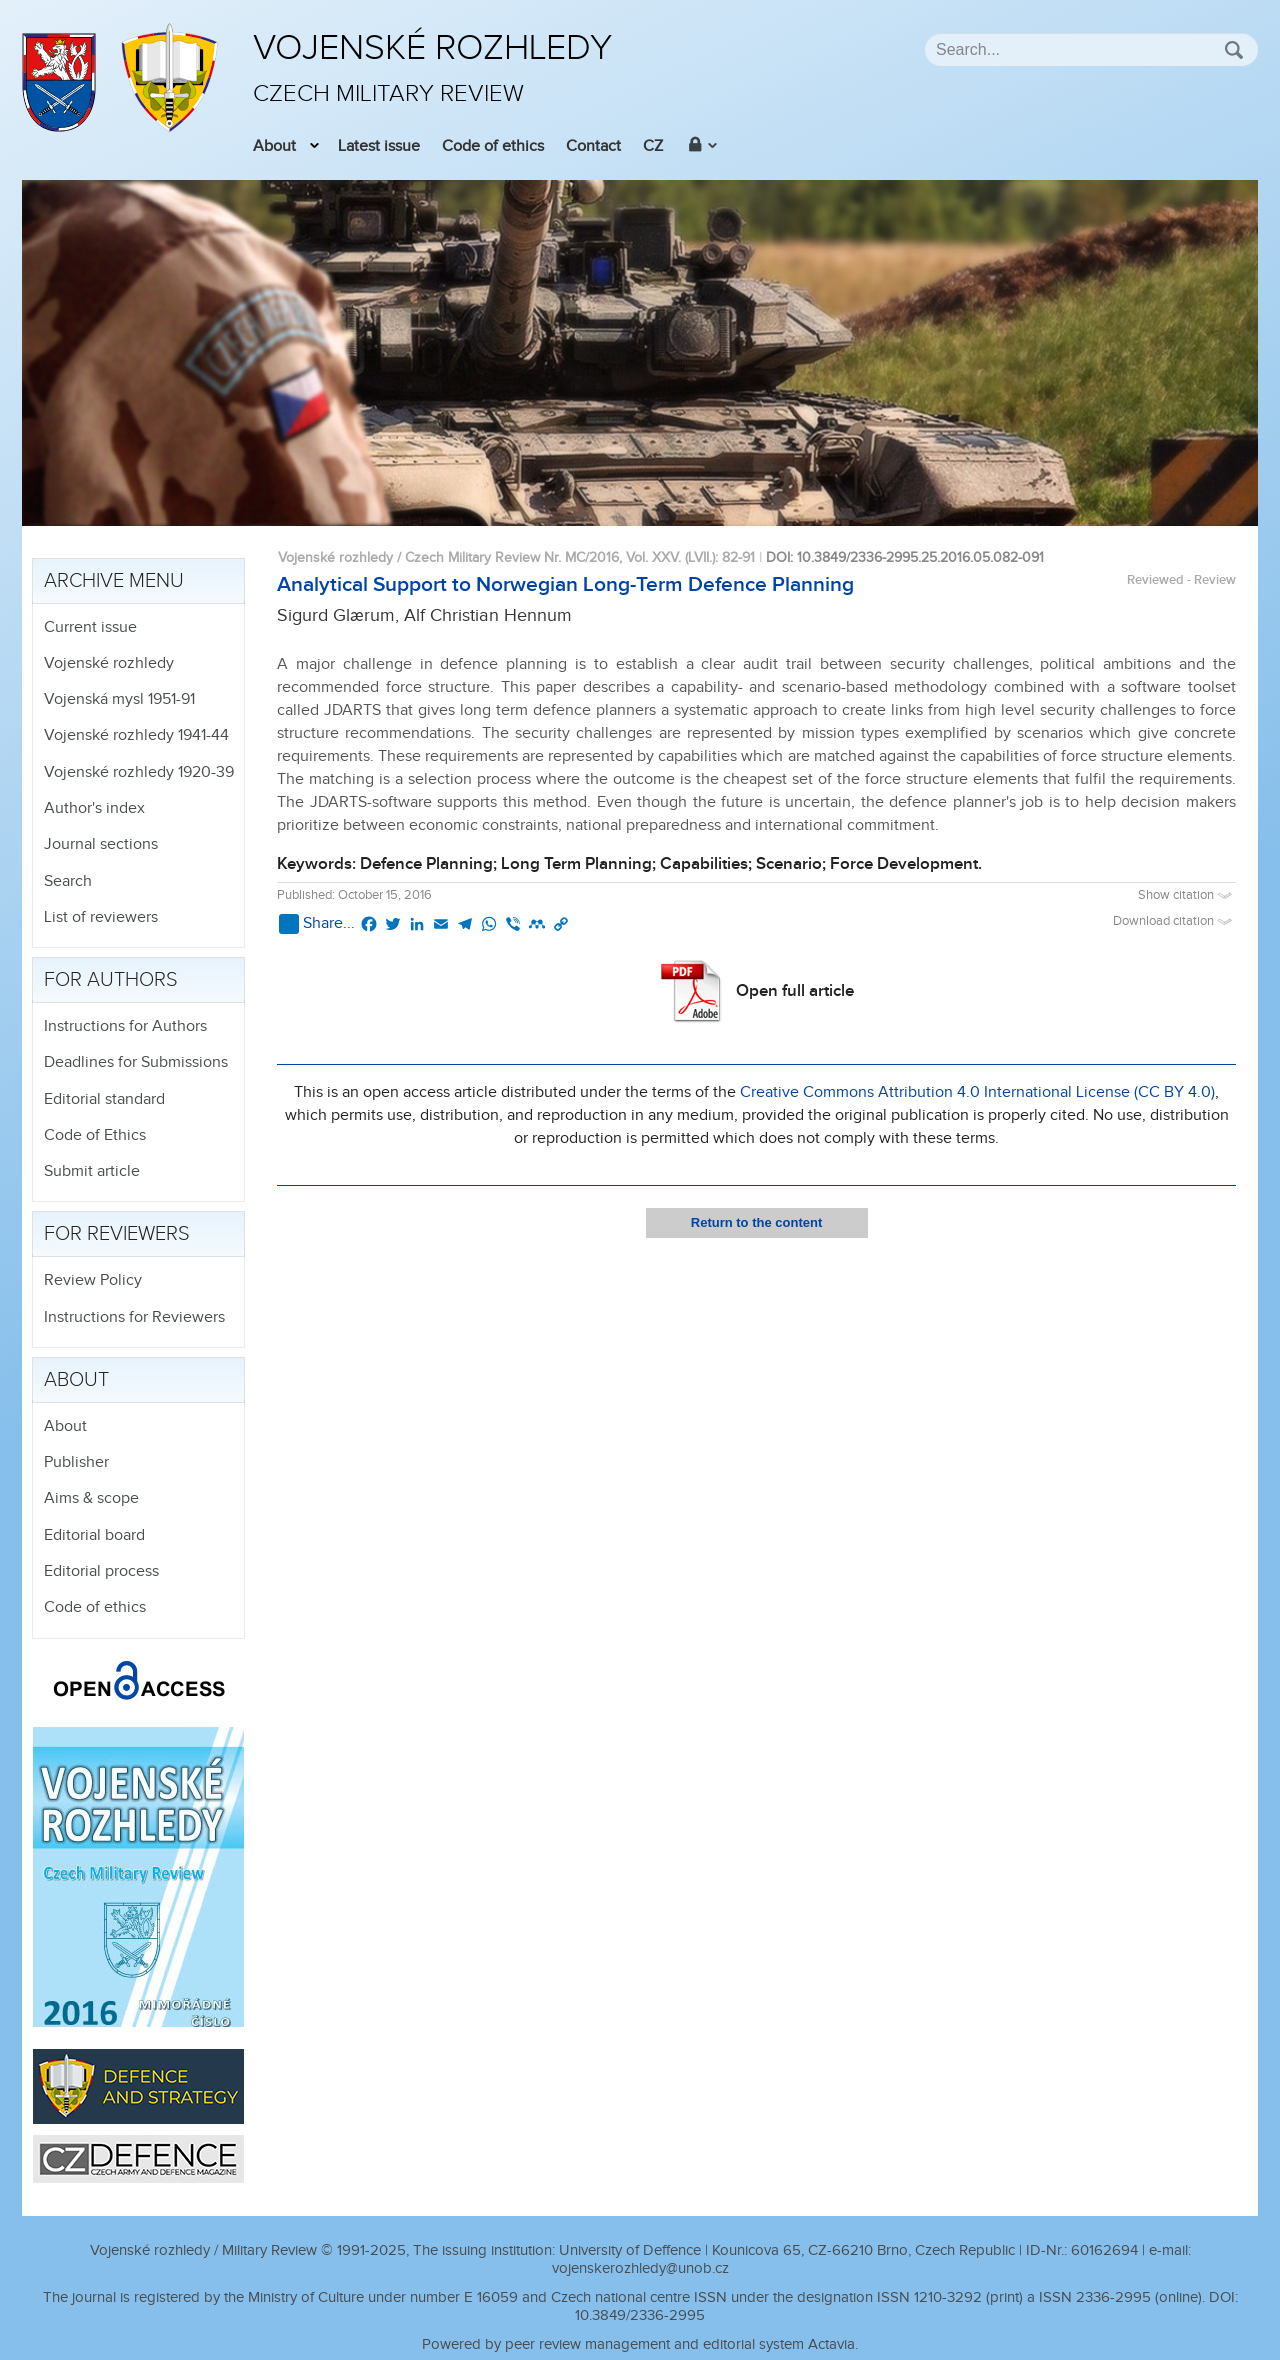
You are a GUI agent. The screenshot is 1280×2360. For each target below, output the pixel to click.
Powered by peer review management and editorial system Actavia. (640, 2344)
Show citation (1187, 895)
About (274, 146)
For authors (111, 980)
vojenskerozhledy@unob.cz (640, 2268)
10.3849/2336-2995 (640, 2315)
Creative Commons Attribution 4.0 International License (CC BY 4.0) (977, 1092)
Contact (593, 146)
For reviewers (117, 1234)
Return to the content (756, 1222)
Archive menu (114, 581)
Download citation (1174, 921)
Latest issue (379, 146)
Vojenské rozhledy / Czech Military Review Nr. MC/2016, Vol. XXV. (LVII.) (496, 557)
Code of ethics (493, 146)
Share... (317, 924)
